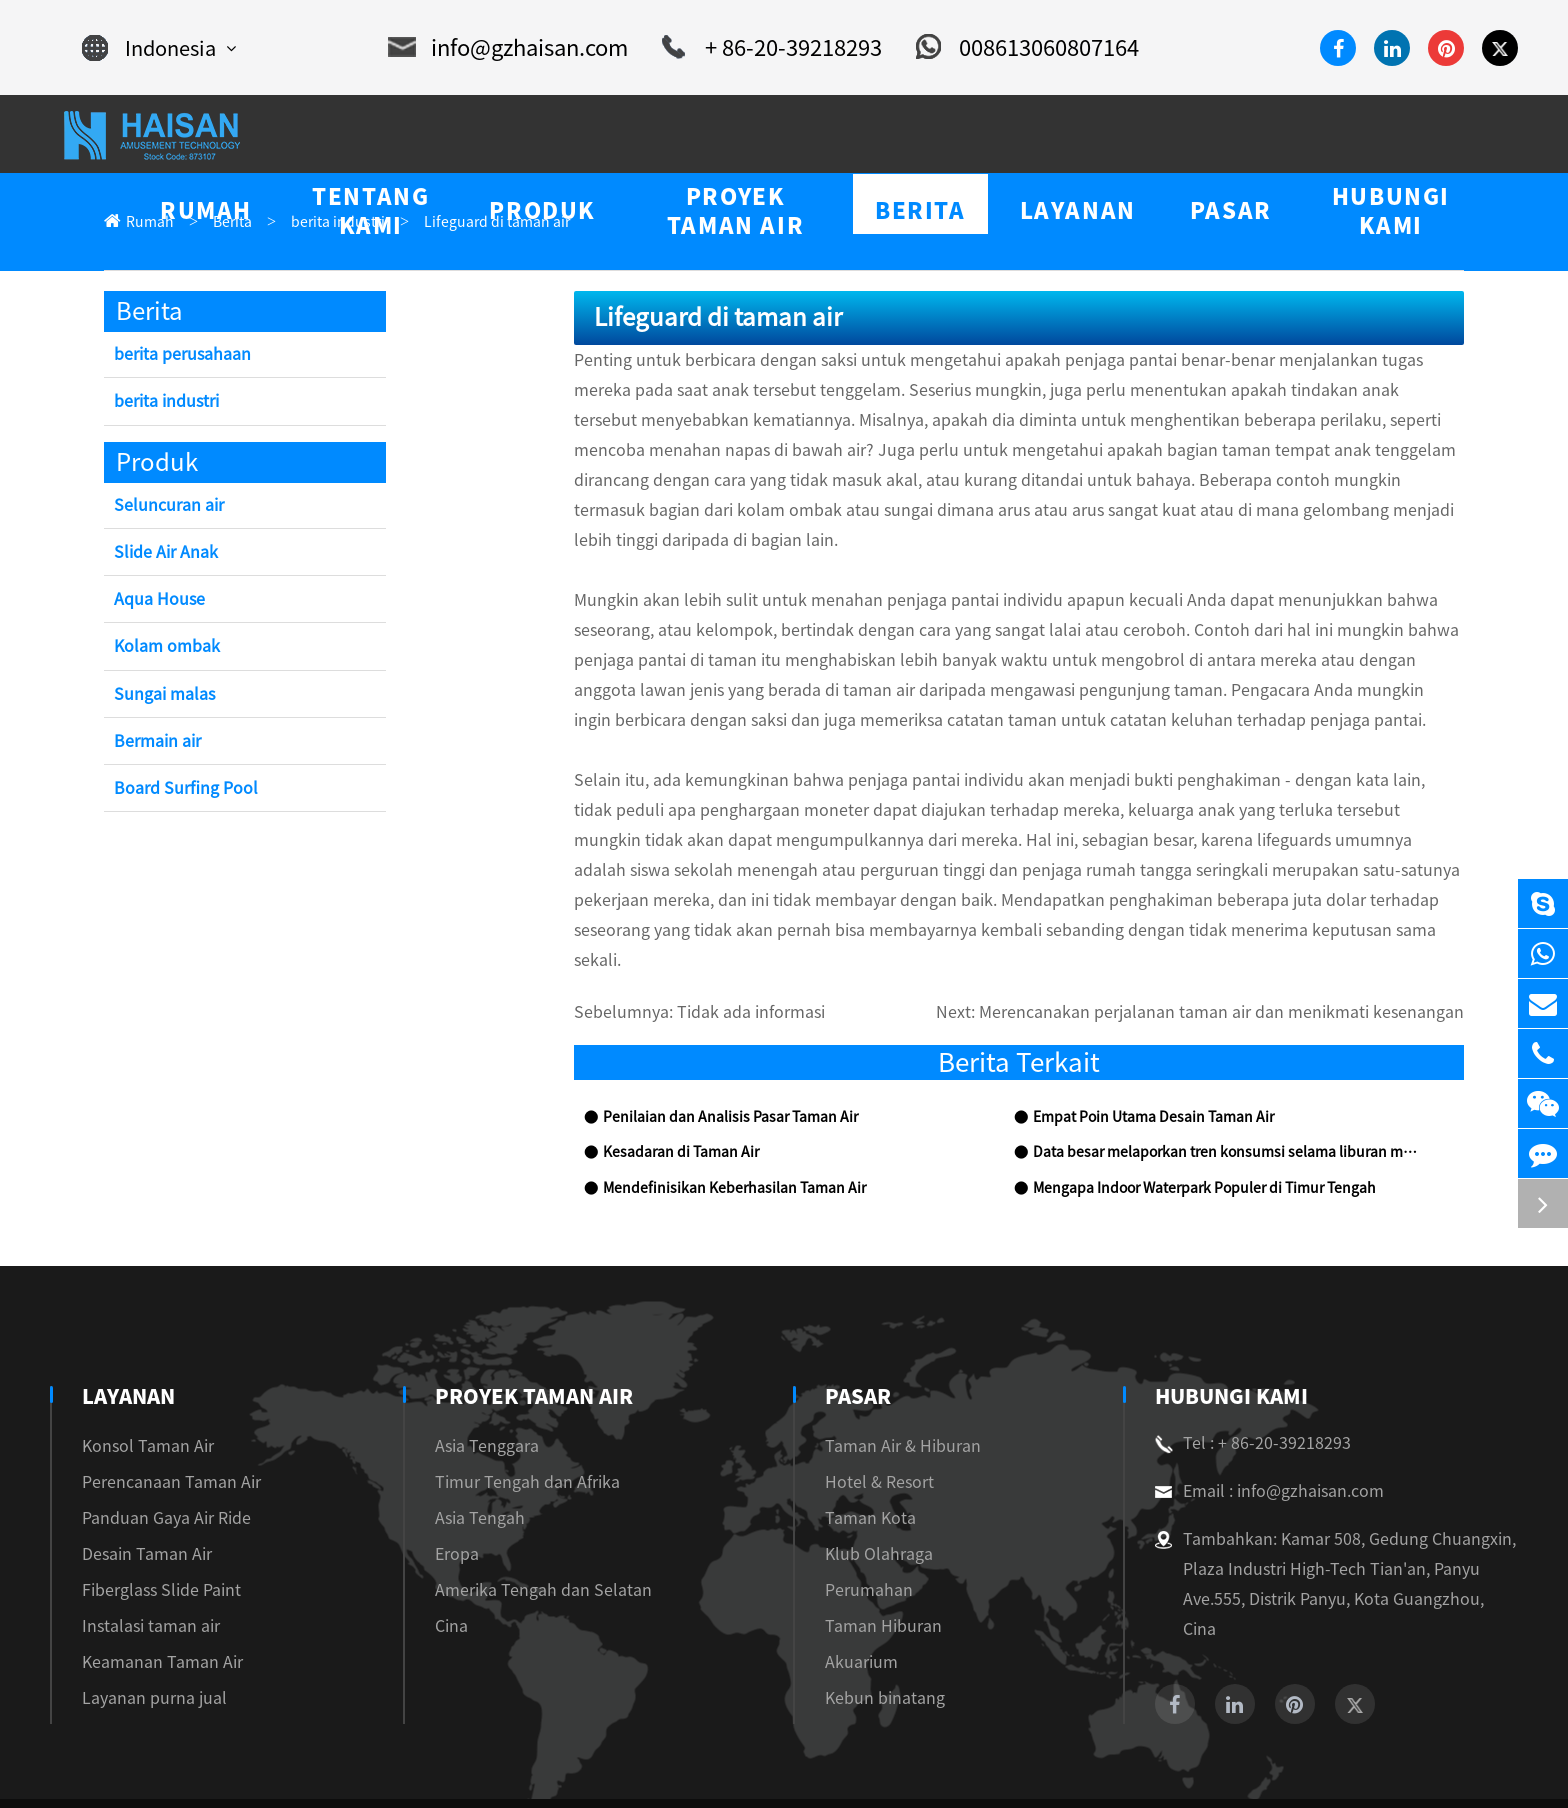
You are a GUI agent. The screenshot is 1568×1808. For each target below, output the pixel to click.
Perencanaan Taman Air (158, 1422)
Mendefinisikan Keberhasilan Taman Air (720, 1129)
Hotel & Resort (868, 1422)
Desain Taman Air (140, 1494)
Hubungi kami (1230, 1337)
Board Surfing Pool (180, 789)
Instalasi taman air (140, 1566)
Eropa (448, 1494)
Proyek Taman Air (526, 1337)
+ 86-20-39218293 (762, 48)
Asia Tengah (469, 1458)
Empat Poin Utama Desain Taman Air (1141, 1058)
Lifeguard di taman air (459, 222)
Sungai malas (159, 695)
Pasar (850, 1337)
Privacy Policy (1471, 1769)
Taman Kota (858, 1458)
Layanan (129, 1337)
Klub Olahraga (866, 1494)
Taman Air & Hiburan (889, 1386)
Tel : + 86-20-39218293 (1245, 1384)
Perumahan (855, 1530)
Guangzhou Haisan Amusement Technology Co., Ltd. (306, 1769)
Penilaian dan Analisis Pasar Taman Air (716, 1058)
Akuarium (851, 1602)
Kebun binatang (870, 1638)
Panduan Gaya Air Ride (158, 1458)
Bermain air (155, 742)
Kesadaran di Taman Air (672, 1093)
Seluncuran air (165, 506)
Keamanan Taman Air (152, 1602)
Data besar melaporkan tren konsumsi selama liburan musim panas (1226, 1093)
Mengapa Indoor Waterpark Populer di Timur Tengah (1190, 1129)
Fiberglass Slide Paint (151, 1530)
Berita (222, 222)
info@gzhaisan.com (514, 48)
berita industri (318, 222)
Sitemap (1375, 1769)
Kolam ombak (162, 647)
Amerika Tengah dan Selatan (521, 1530)
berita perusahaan (176, 355)
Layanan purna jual (144, 1638)
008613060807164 (1004, 48)
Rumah (146, 222)
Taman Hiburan (869, 1566)
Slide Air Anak (164, 553)
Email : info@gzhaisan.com (1258, 1432)
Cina (444, 1566)
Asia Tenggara (475, 1386)
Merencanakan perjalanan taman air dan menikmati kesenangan (1260, 953)
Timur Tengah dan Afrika (510, 1422)
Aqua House (156, 600)
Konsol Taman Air (141, 1386)
